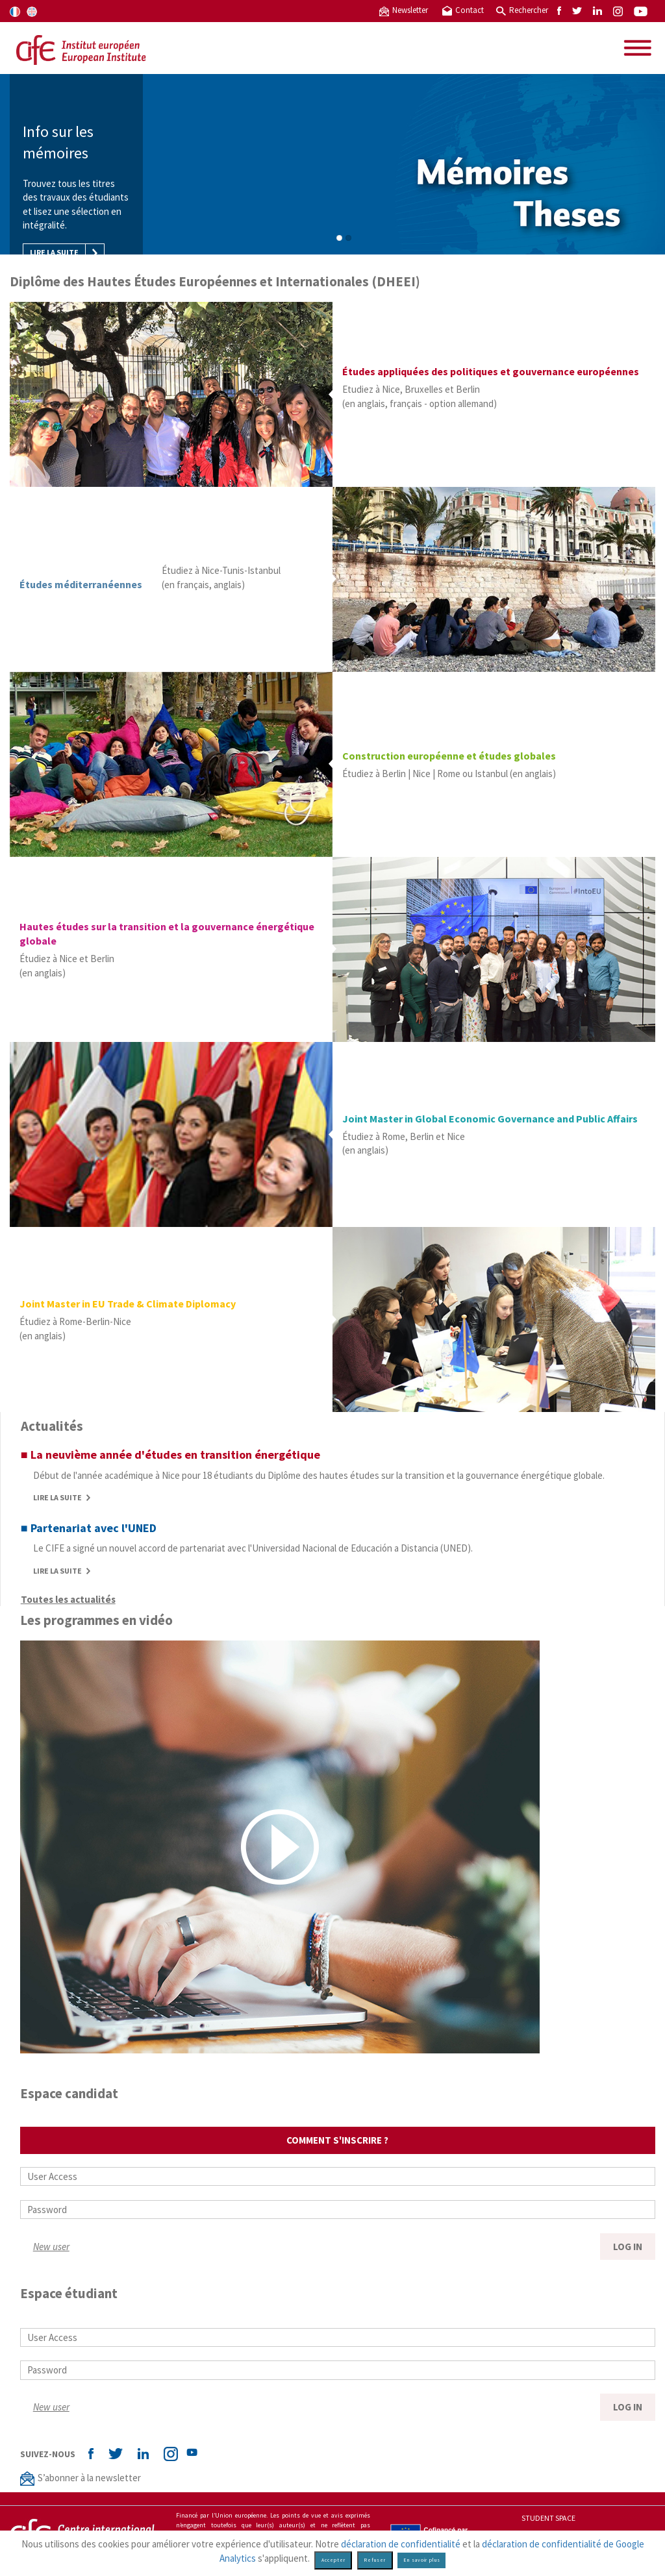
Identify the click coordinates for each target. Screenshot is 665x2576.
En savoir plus (421, 2560)
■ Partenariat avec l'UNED (89, 1527)
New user (51, 2246)
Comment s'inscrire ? (337, 2140)
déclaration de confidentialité (400, 2544)
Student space (548, 2518)
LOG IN (627, 2246)
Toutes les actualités (68, 1599)
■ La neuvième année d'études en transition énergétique (170, 1454)
